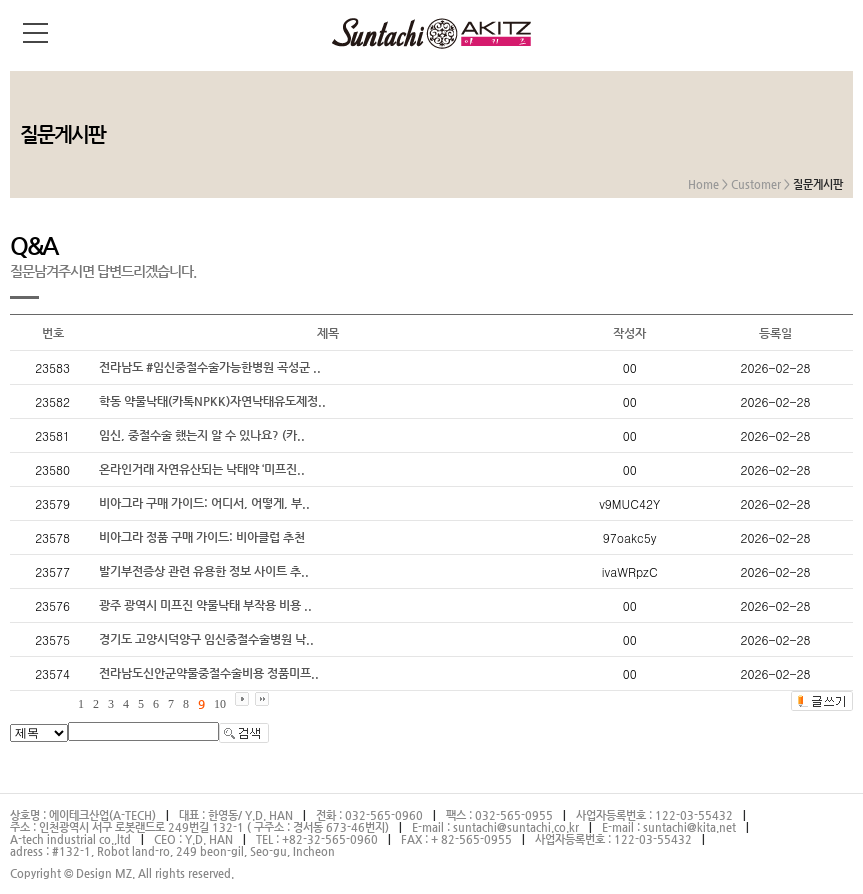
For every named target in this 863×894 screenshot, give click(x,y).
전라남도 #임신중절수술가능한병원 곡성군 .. (210, 367)
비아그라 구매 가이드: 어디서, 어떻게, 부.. (204, 503)
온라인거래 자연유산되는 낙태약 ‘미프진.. (202, 469)
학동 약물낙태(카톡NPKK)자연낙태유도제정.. (212, 401)
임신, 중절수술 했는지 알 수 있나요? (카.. (202, 435)
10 (220, 704)
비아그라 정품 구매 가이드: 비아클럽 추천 (202, 537)
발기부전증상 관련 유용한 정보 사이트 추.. (204, 571)
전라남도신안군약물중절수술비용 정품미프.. (209, 673)
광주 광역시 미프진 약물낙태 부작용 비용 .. (205, 605)
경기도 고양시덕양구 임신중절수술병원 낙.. (206, 639)
